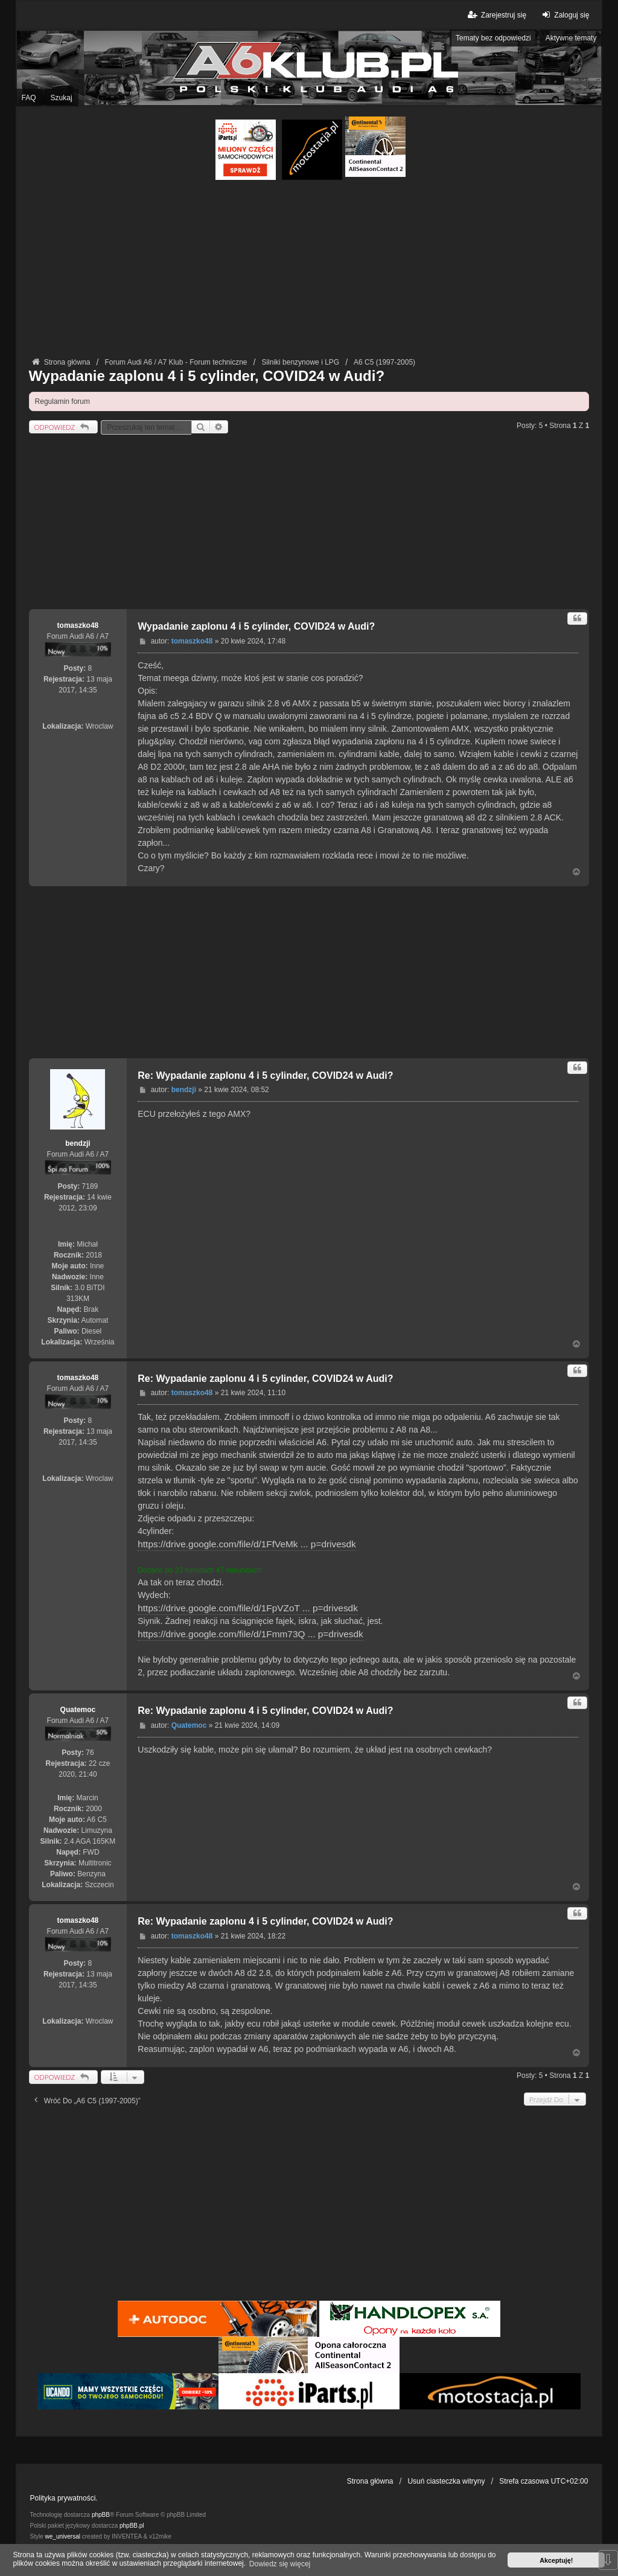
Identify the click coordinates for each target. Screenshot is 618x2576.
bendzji (77, 1143)
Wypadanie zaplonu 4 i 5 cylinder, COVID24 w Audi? (206, 376)
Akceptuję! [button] (556, 2560)
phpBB (101, 2514)
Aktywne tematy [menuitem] (571, 38)
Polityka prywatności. (64, 2498)
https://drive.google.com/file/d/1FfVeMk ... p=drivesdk (246, 1544)
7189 (90, 1186)
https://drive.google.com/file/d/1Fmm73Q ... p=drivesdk (250, 1634)
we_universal (62, 2536)
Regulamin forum (62, 401)
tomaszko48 (78, 625)
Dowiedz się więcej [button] (279, 2564)
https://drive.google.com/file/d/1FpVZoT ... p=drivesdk (248, 1608)
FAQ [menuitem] (29, 98)
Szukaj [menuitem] (61, 98)
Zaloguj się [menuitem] (564, 14)
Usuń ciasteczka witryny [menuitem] (446, 2481)
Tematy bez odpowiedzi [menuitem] (493, 38)
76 (90, 1752)
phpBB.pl (131, 2525)
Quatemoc (78, 1709)
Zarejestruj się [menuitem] (496, 14)
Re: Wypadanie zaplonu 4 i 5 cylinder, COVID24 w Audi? (265, 1075)
